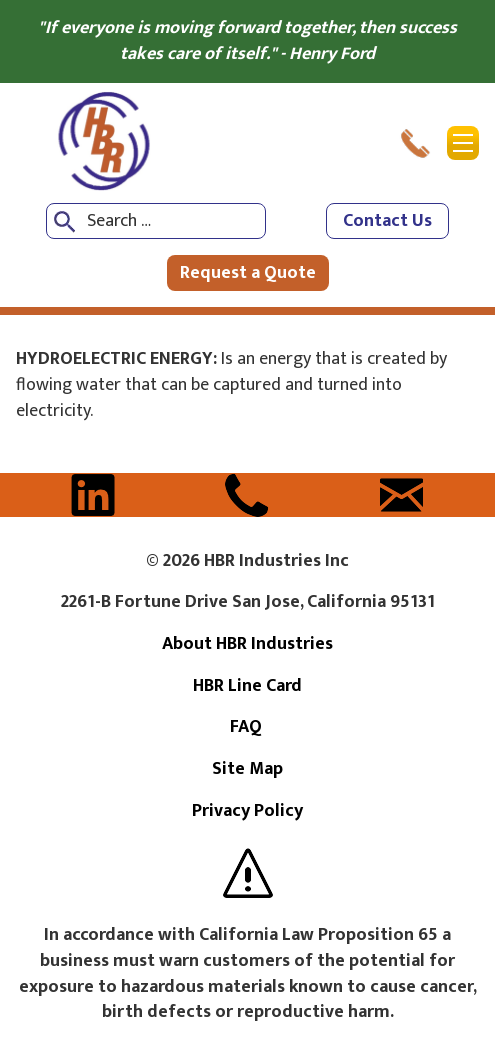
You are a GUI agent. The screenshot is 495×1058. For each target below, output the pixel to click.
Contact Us (387, 221)
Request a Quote (248, 273)
